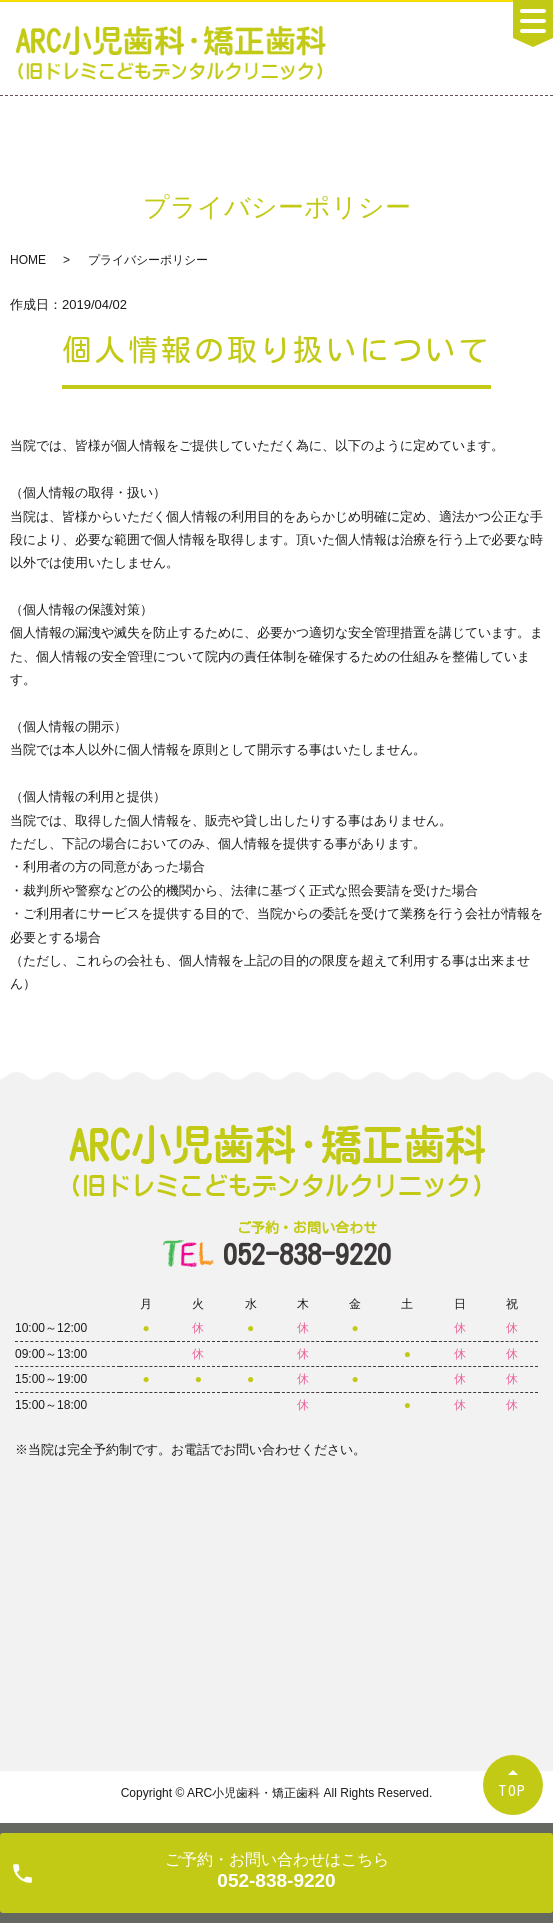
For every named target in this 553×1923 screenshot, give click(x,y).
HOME (28, 260)
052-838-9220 (307, 1244)
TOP (513, 1790)
